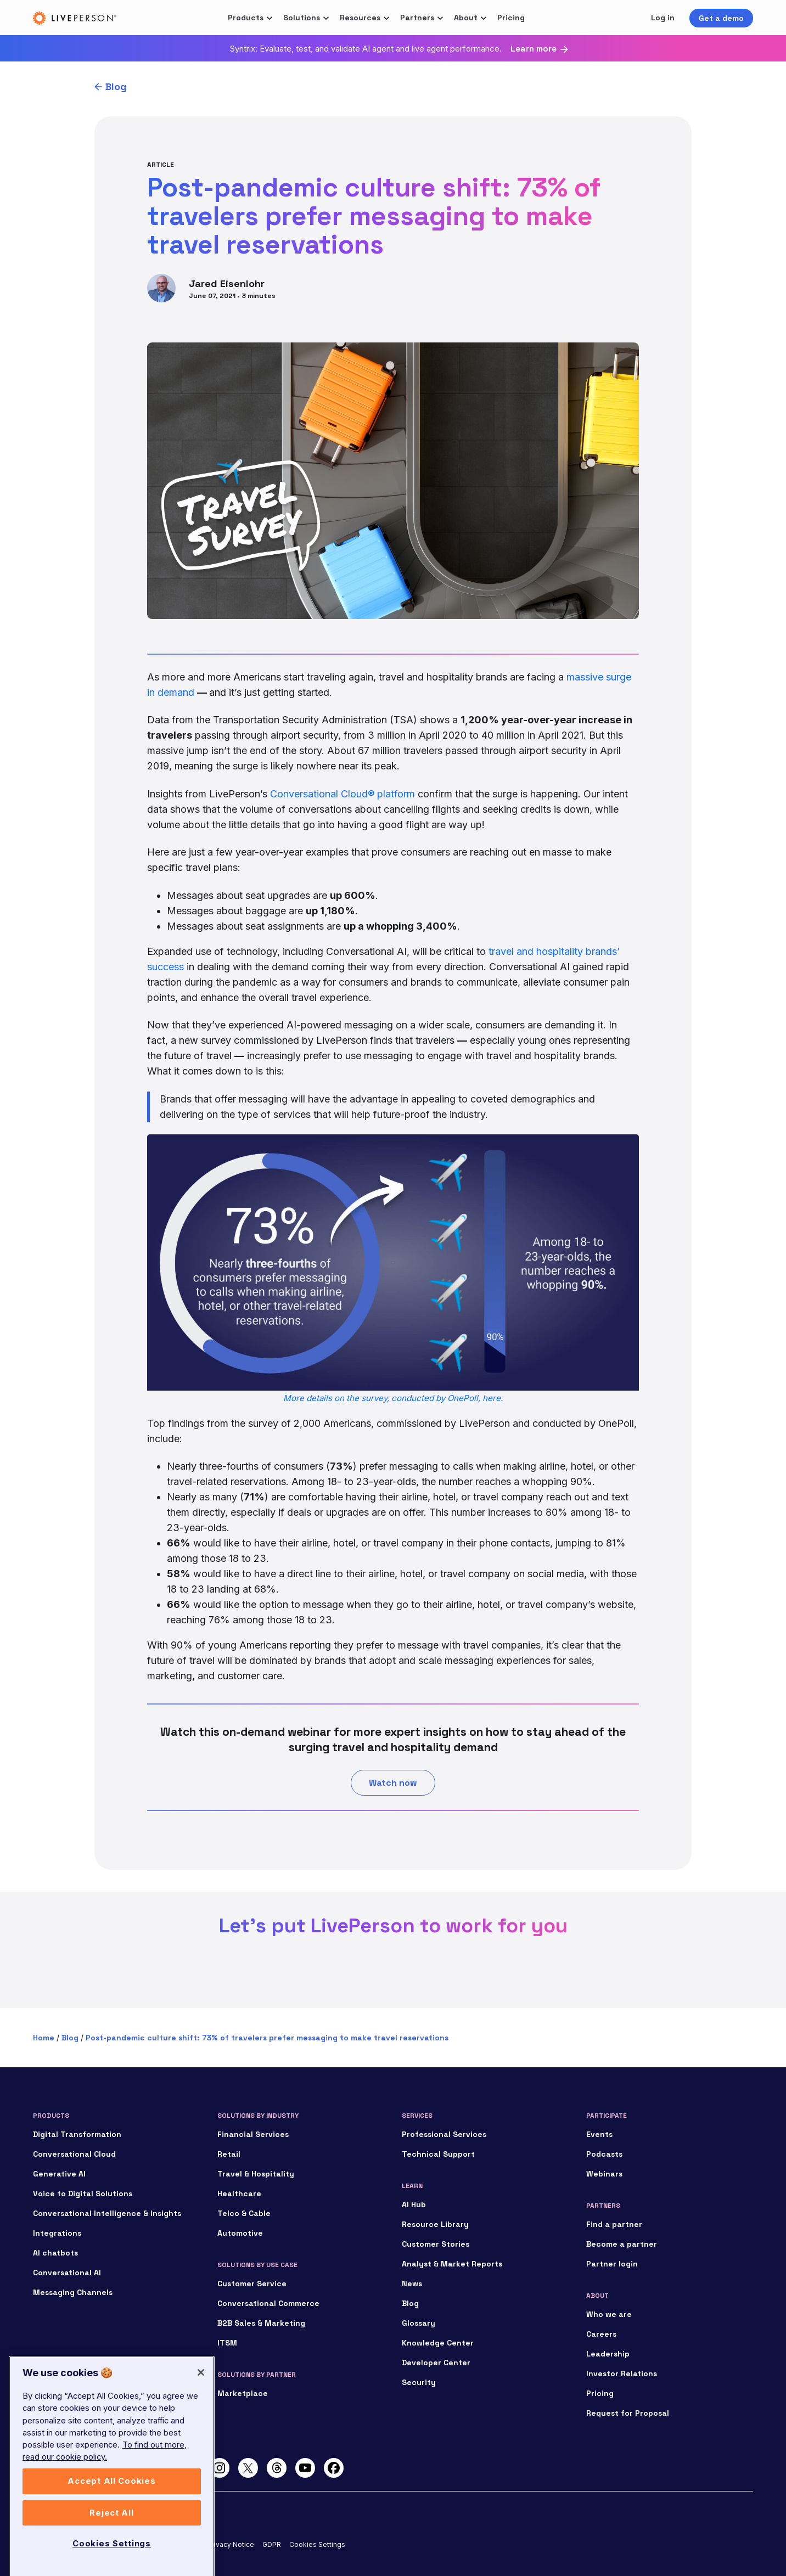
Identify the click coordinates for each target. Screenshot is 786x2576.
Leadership (608, 2354)
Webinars (604, 2174)
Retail (228, 2154)
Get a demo (721, 18)
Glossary (418, 2323)
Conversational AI (67, 2272)
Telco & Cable (244, 2213)
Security (419, 2382)
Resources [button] (360, 18)
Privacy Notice (230, 2544)
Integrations (57, 2233)
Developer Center (436, 2362)
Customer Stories (435, 2244)
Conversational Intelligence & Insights (107, 2213)
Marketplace (242, 2393)
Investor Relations (621, 2373)
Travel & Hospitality (255, 2174)
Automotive (240, 2233)
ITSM (227, 2343)
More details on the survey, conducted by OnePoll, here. (393, 1398)
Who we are (609, 2314)
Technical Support (438, 2154)
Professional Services (444, 2134)
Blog (116, 86)
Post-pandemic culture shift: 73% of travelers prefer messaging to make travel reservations (267, 2038)
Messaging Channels (73, 2292)
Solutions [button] (301, 18)
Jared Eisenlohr (227, 283)
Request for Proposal (627, 2413)
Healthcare (239, 2193)
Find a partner (614, 2224)
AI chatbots (55, 2253)
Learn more (533, 48)
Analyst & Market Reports (452, 2264)
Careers (601, 2334)
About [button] (466, 18)
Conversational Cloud (74, 2154)
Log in (663, 18)
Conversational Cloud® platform (342, 794)
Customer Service (252, 2283)
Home (43, 2038)
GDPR (271, 2544)
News (412, 2283)
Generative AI (59, 2174)
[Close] (201, 2455)
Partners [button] (417, 18)
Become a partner (621, 2244)
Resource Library (435, 2224)
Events (599, 2134)
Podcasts (604, 2154)
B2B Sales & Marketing (261, 2323)
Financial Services (253, 2134)
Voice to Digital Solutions (82, 2193)
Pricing (511, 18)
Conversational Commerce (268, 2303)
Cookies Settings (317, 2544)
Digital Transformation (77, 2134)
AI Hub (414, 2204)
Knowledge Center (438, 2343)
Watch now (393, 1782)
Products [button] (245, 18)
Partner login (612, 2264)
